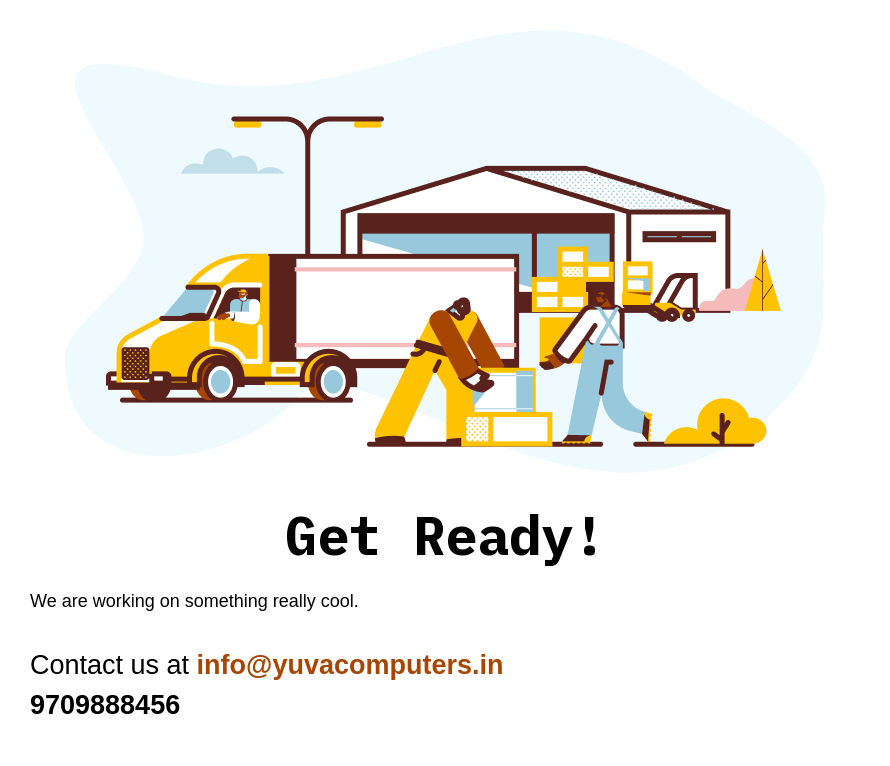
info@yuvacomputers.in (350, 665)
